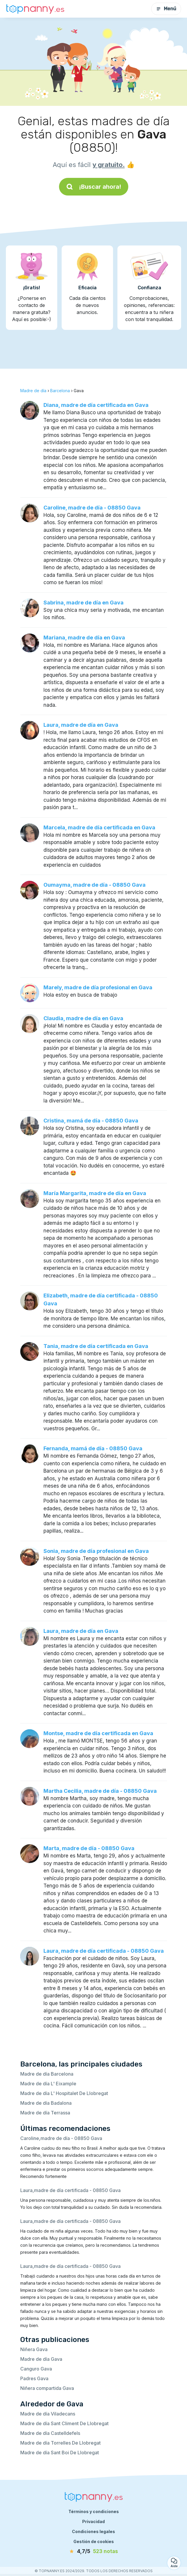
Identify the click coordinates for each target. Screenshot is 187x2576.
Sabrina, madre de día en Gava (83, 602)
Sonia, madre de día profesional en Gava (96, 1551)
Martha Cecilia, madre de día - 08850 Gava (100, 1791)
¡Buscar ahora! (93, 186)
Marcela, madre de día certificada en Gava (99, 827)
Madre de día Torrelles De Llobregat (60, 2443)
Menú (166, 8)
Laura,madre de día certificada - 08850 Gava (70, 2190)
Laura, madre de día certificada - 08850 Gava (103, 1951)
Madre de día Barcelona (46, 2074)
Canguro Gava (36, 2369)
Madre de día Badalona (46, 2103)
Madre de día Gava (41, 2359)
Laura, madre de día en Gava (80, 725)
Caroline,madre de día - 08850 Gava (61, 2138)
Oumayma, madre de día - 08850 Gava (94, 885)
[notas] (93, 2551)
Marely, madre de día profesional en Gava (97, 987)
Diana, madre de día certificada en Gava (96, 405)
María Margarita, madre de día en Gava (94, 1193)
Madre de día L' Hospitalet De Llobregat (64, 2093)
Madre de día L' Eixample (48, 2083)
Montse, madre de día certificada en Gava (98, 1733)
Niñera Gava (34, 2349)
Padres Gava (34, 2378)
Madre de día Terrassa (45, 2113)
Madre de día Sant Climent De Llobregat (64, 2423)
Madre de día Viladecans (47, 2414)
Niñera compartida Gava (47, 2388)
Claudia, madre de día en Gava (83, 1018)
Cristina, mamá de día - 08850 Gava (90, 1120)
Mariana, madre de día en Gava (84, 637)
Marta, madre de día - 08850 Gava (88, 1848)
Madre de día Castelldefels (50, 2433)
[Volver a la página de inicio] (35, 9)
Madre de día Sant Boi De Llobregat (59, 2452)
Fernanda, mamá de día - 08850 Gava (92, 1448)
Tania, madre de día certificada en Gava (95, 1346)
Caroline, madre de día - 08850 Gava (92, 507)
